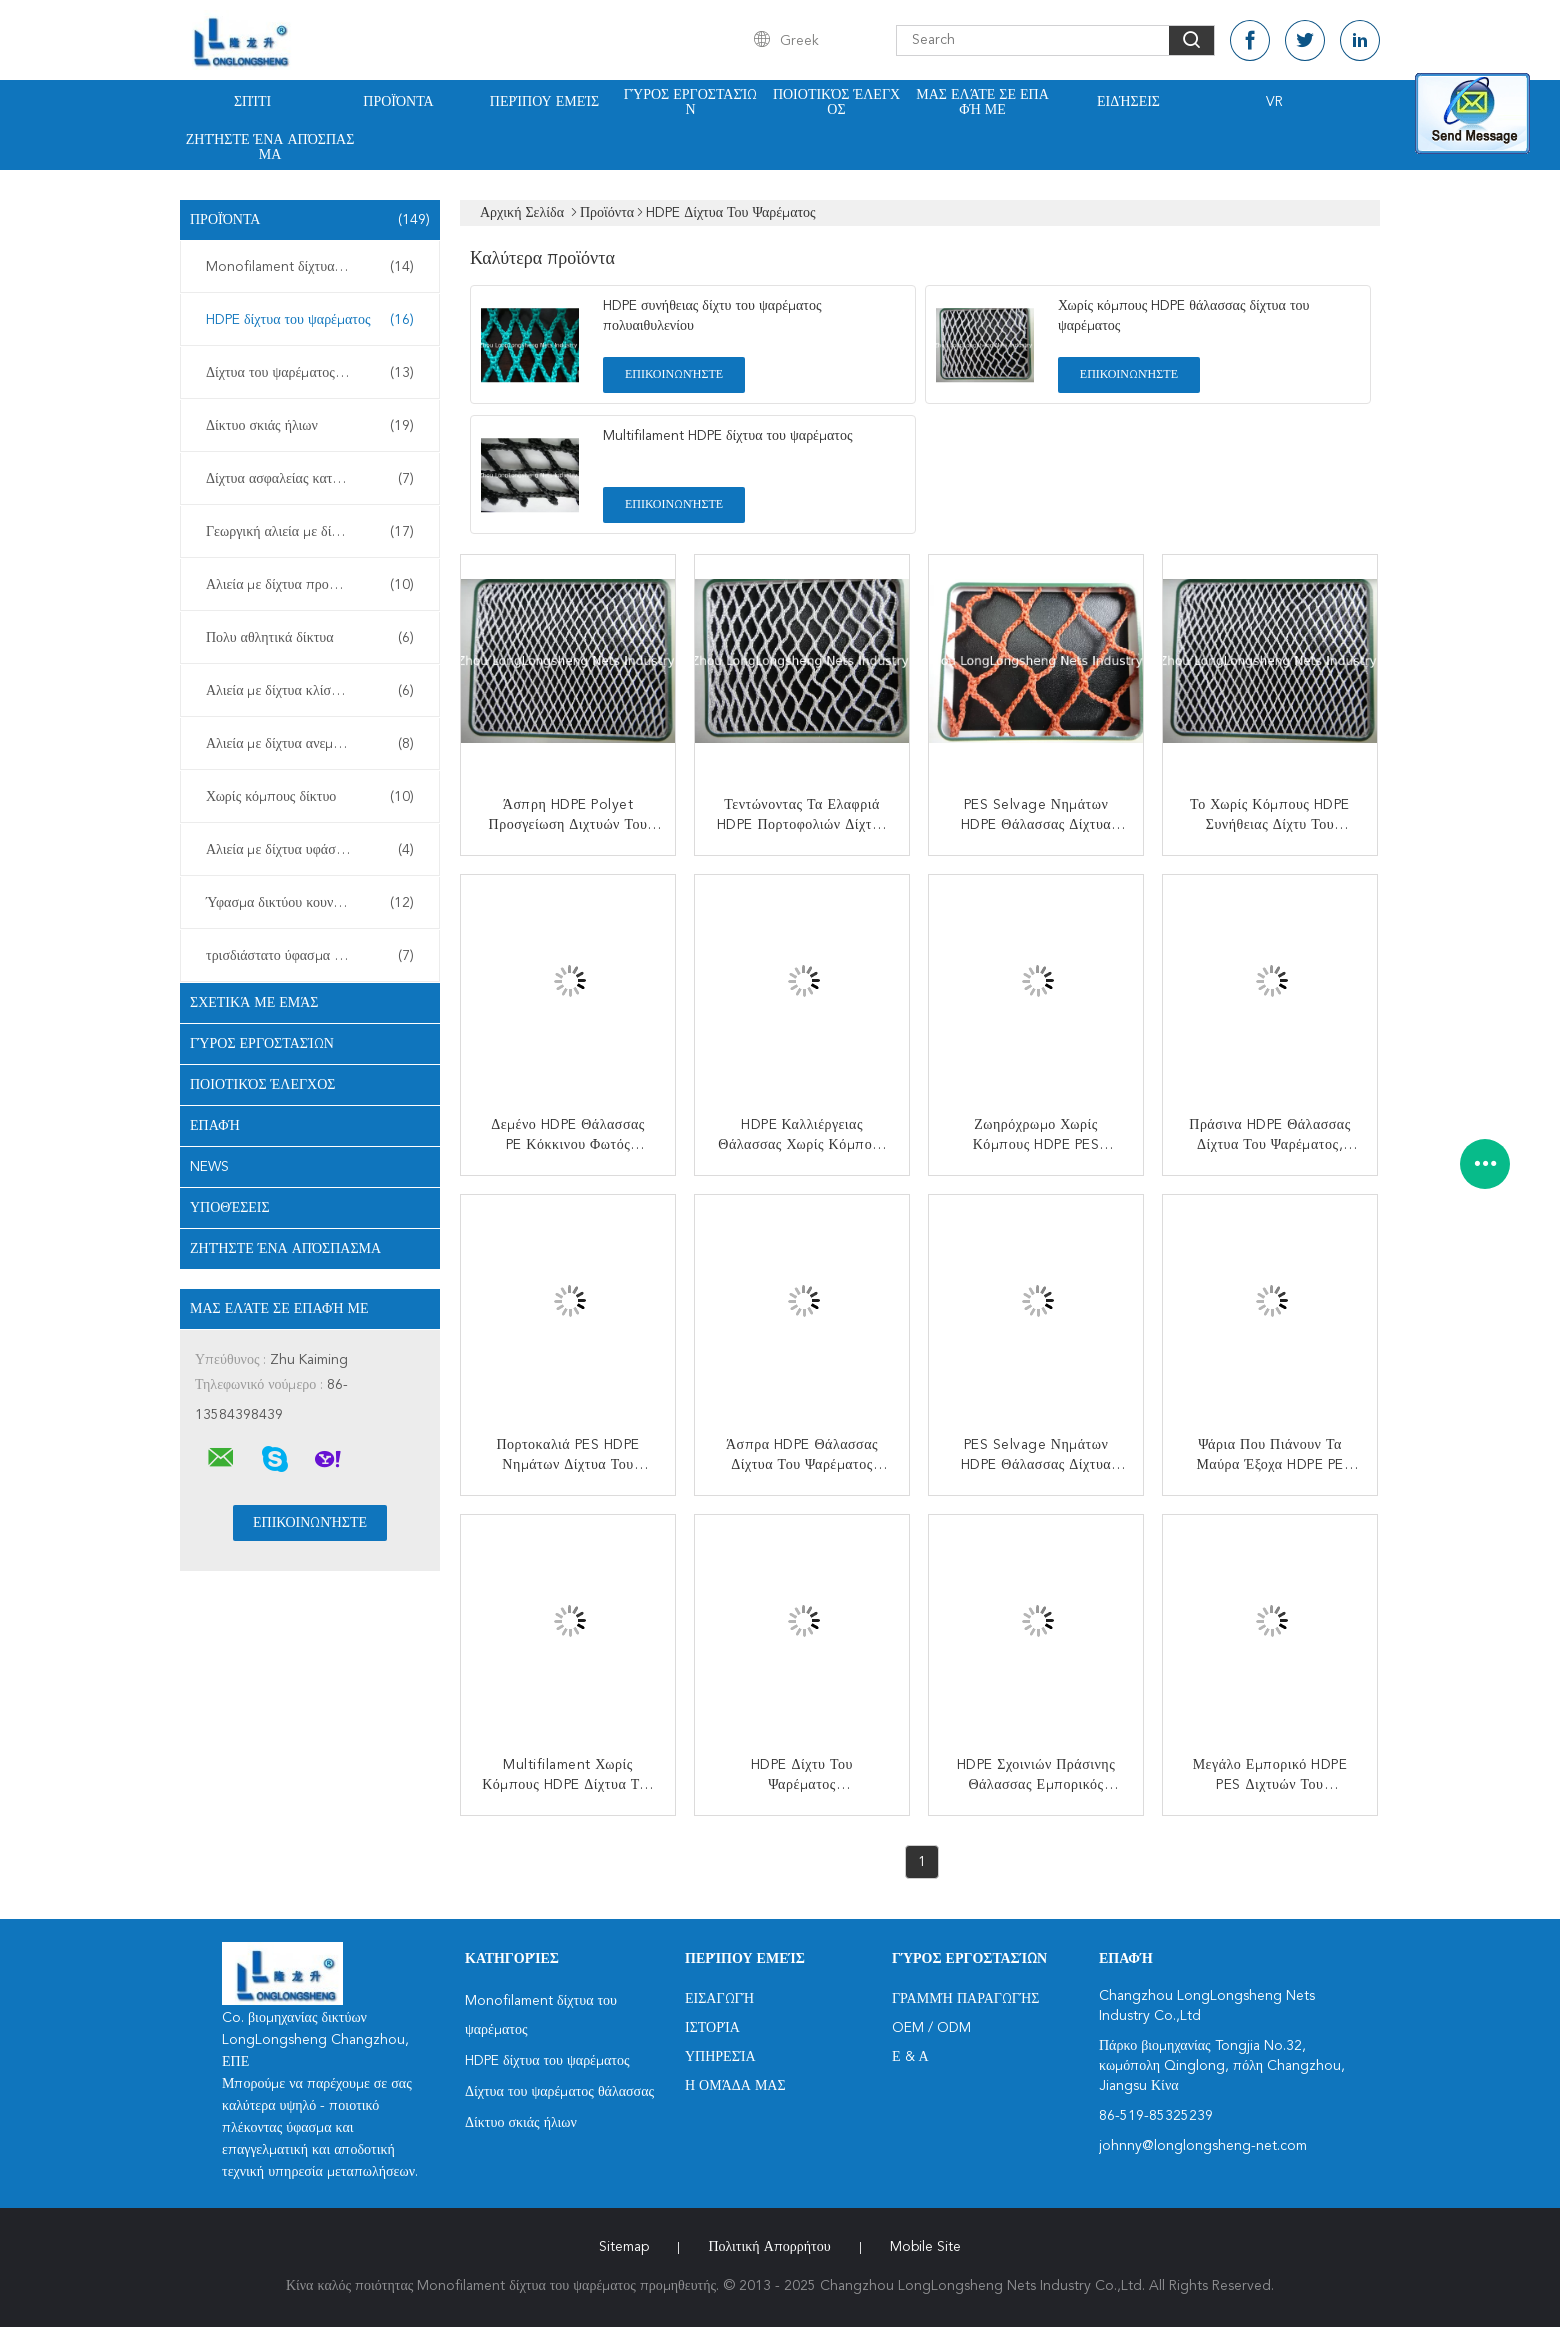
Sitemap (624, 2247)
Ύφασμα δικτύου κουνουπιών (310, 903)
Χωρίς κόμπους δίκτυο (310, 797)
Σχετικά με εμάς (254, 1003)
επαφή (215, 1126)
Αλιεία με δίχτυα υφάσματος (310, 850)
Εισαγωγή (719, 1999)
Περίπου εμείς (544, 102)
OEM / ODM (931, 2028)
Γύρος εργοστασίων (691, 102)
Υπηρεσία (720, 2057)
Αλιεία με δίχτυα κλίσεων (310, 691)
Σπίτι (252, 102)
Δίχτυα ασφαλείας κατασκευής (310, 479)
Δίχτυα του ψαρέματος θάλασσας (310, 373)
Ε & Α (910, 2057)
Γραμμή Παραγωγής (965, 1999)
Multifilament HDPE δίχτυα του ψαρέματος (728, 436)
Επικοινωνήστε (674, 375)
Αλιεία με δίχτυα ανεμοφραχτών (310, 744)
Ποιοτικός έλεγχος (836, 102)
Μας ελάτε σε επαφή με (982, 102)
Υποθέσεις (230, 1208)
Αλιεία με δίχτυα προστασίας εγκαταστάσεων (315, 585)
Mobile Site (925, 2247)
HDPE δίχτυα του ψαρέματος (310, 320)
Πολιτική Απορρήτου (769, 2247)
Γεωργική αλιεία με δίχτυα (310, 532)
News (209, 1167)
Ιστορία (712, 2028)
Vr (1274, 102)
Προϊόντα (398, 102)
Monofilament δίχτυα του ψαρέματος (315, 267)
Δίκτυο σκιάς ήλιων (310, 426)
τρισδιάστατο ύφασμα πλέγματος (310, 956)
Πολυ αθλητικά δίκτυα (310, 638)
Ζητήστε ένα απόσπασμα (270, 147)
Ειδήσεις (1128, 102)
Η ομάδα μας (735, 2086)
